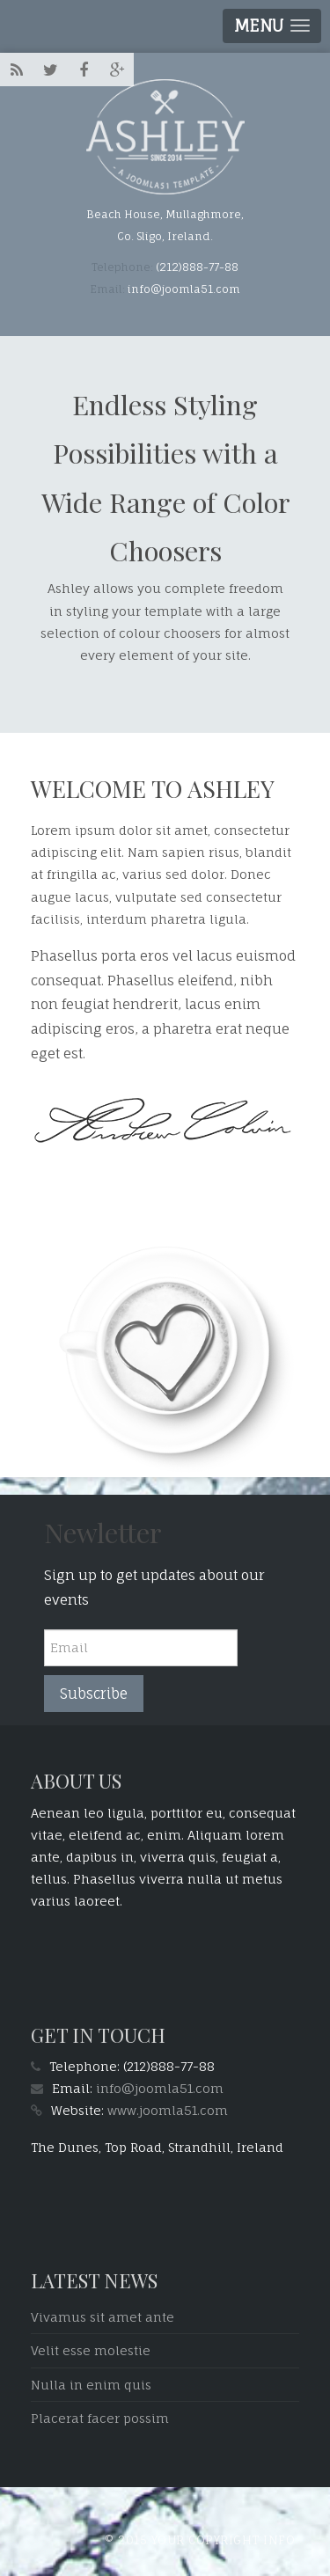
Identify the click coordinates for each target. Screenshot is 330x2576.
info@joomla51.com (160, 2088)
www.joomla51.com (167, 2110)
